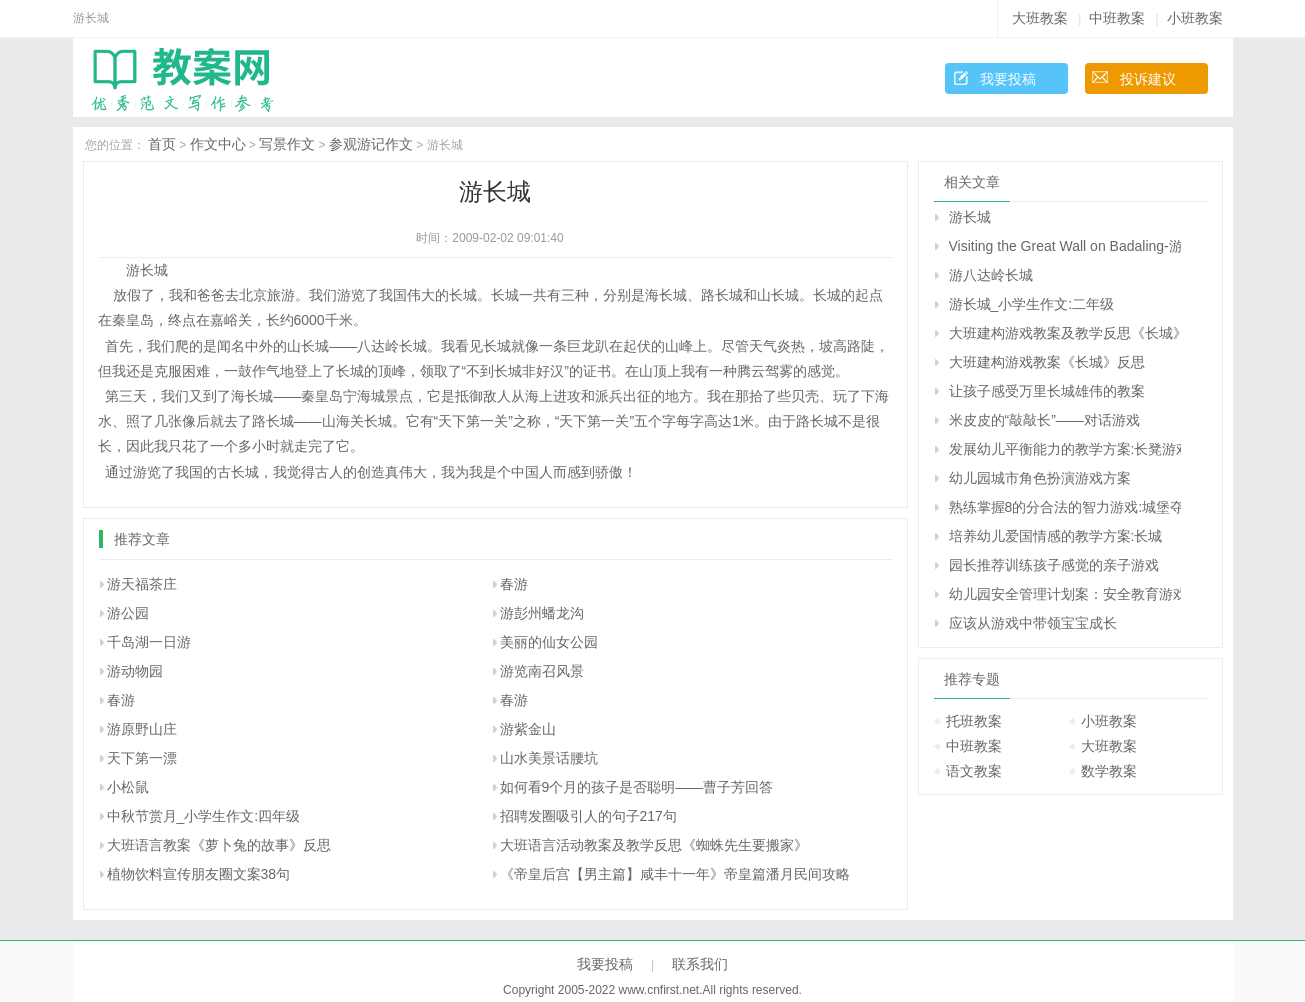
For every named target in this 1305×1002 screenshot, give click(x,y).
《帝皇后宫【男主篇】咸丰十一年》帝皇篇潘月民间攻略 (675, 874)
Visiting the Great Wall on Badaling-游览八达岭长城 (1065, 246)
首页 (162, 144)
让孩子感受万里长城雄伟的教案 (1047, 391)
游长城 (970, 217)
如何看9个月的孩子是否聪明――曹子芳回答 (637, 787)
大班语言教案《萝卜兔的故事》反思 (219, 845)
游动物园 (135, 671)
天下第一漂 (142, 758)
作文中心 (218, 144)
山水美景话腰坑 (549, 758)
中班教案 (1117, 18)
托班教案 (974, 721)
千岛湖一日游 (149, 642)
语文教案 (974, 771)
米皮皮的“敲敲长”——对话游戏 (1044, 420)
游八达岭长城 (991, 275)
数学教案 (1109, 771)
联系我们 (700, 964)
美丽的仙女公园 (549, 642)
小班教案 (1195, 18)
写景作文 (287, 144)
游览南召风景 (542, 671)
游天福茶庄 (142, 584)
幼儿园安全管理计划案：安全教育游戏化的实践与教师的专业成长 (1065, 594)
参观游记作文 (371, 144)
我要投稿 (1008, 79)
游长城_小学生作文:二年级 (1032, 304)
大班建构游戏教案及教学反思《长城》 (1065, 333)
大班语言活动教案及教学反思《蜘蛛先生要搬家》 (654, 845)
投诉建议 (1148, 79)
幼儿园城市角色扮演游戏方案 (1040, 478)
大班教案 (1040, 18)
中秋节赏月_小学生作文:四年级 (204, 816)
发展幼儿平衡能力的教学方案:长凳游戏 (1065, 449)
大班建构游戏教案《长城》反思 (1047, 362)
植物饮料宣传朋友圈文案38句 (199, 874)
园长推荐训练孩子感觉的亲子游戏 (1054, 565)
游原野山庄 (142, 729)
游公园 (128, 613)
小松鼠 (128, 787)
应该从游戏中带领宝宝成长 (1033, 623)
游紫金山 (528, 729)
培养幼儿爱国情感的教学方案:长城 (1056, 536)
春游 (514, 584)
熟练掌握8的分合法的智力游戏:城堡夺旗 (1065, 507)
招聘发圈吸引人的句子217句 (588, 816)
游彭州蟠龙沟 (542, 613)
